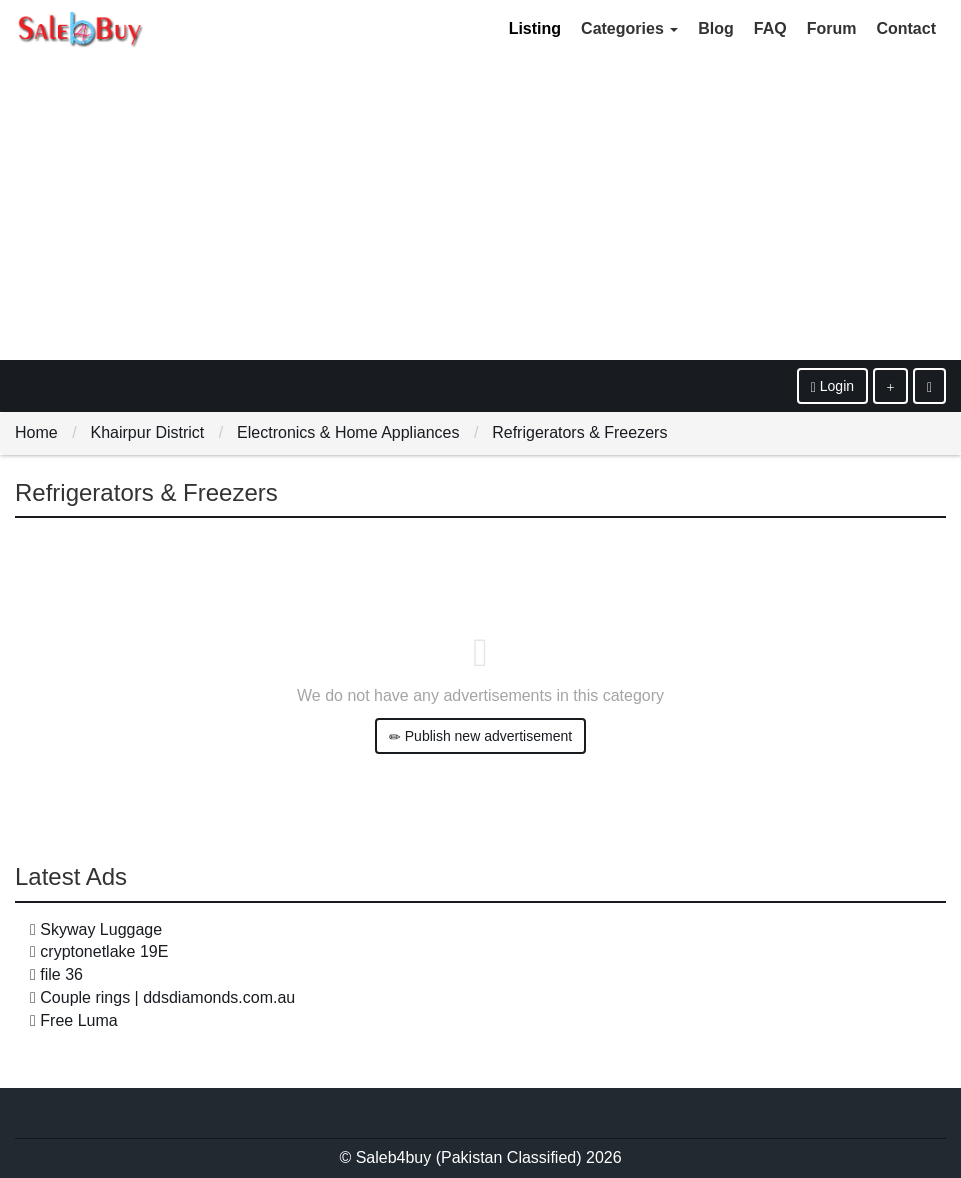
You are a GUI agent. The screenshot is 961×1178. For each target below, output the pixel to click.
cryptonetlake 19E (104, 951)
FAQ (770, 28)
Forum (832, 28)
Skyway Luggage (101, 929)
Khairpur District (147, 432)
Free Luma (78, 1020)
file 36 (61, 974)
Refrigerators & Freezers (579, 432)
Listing (535, 28)
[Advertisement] (480, 210)
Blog (716, 28)
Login (832, 386)
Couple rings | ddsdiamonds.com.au (167, 997)
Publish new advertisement (480, 736)
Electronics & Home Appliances (348, 432)
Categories (629, 28)
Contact (906, 28)
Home (36, 432)
